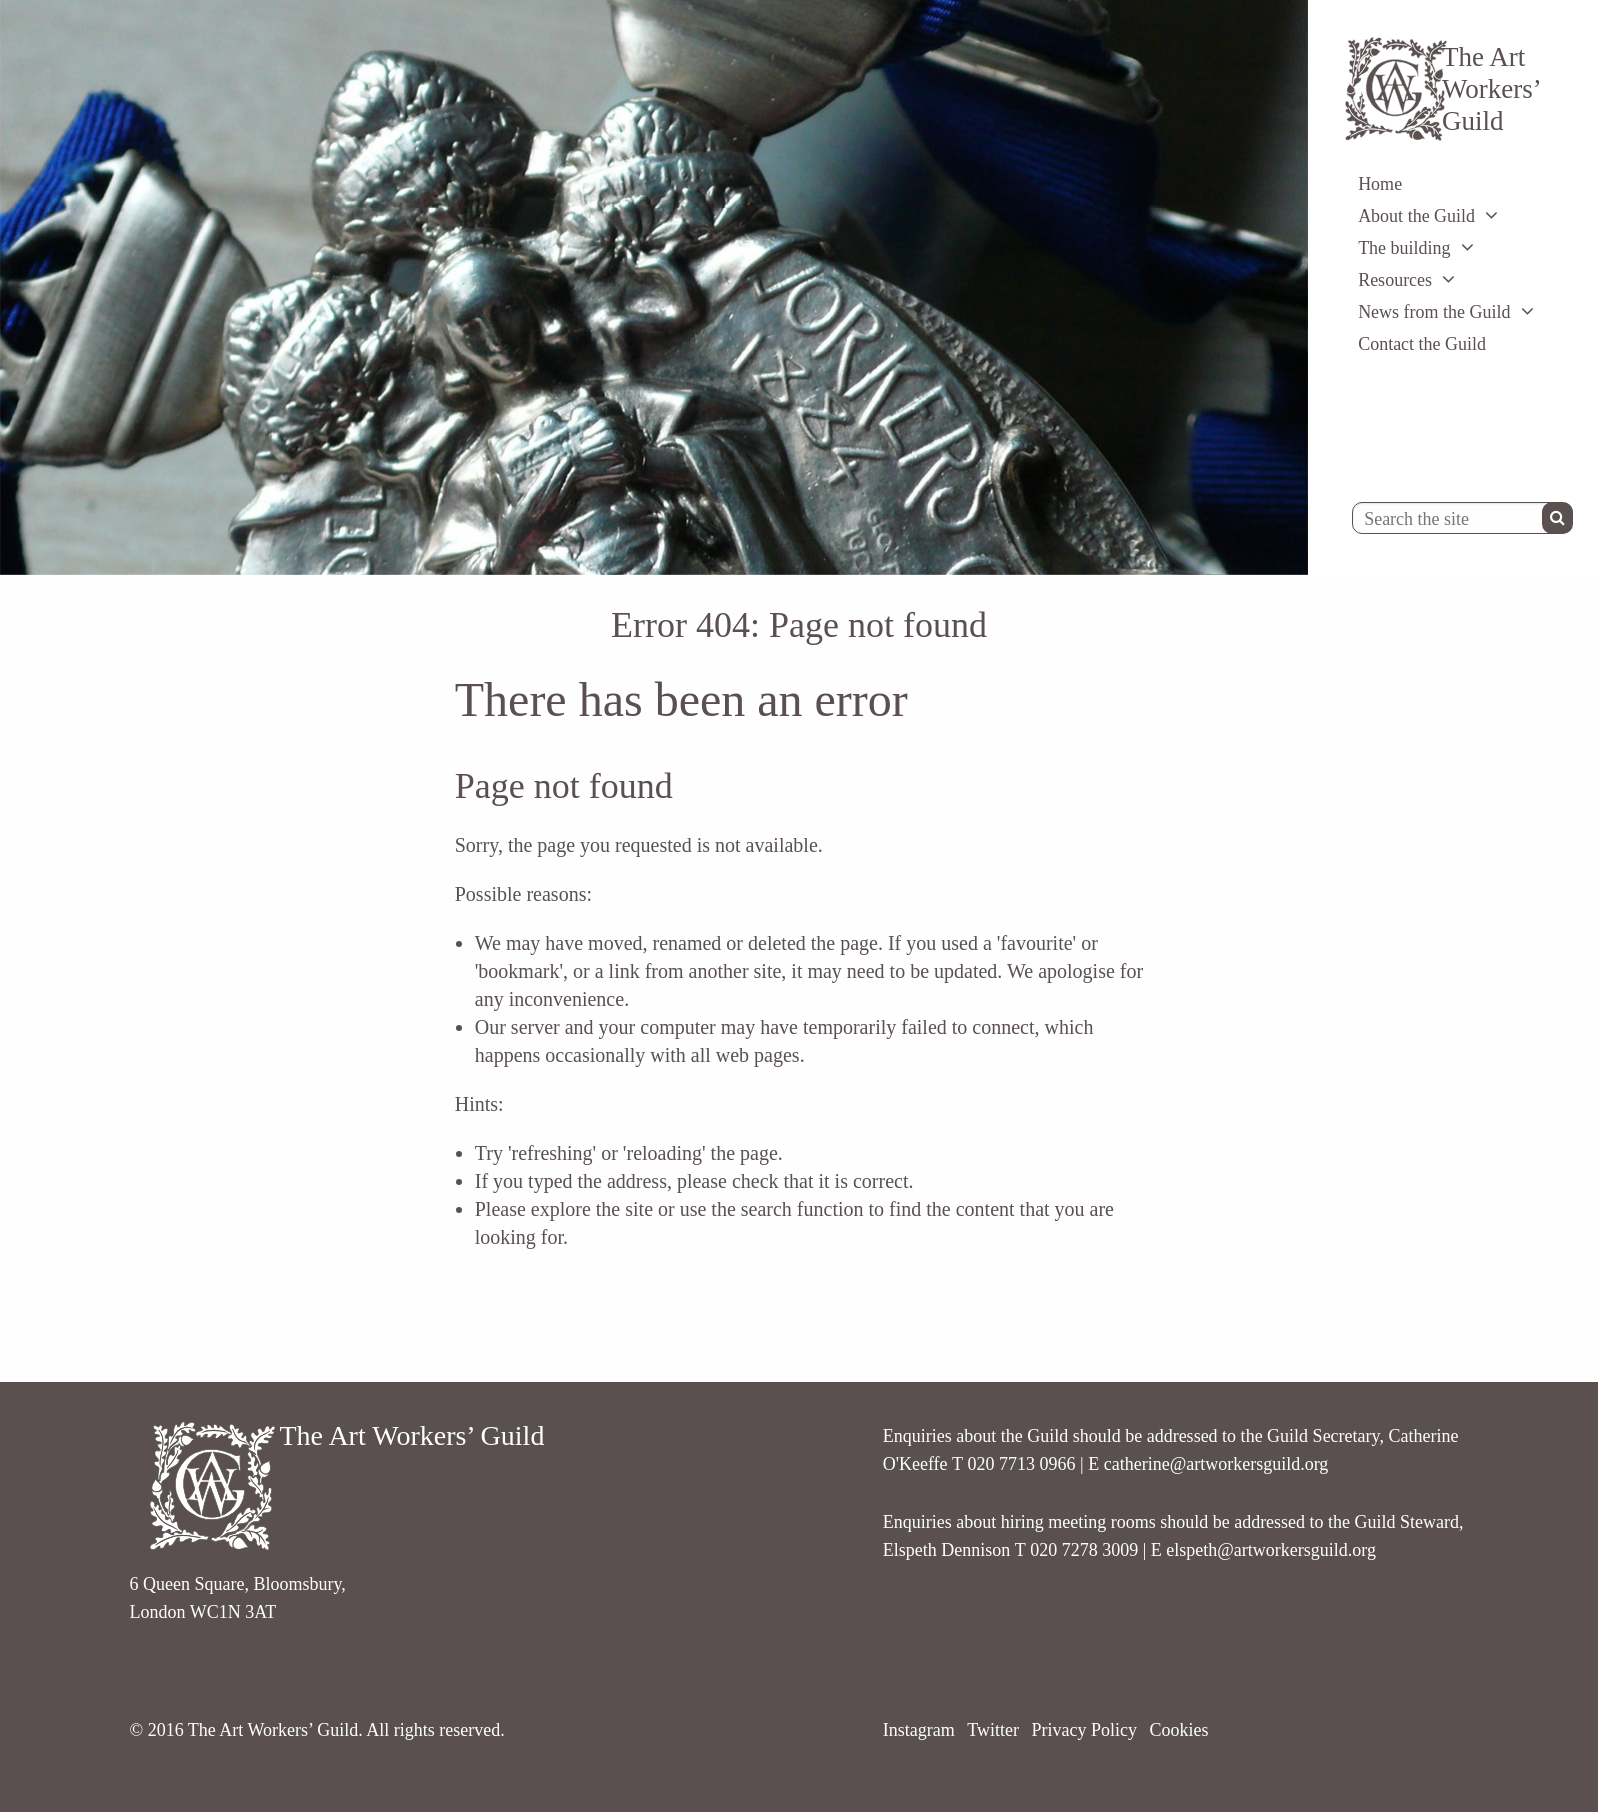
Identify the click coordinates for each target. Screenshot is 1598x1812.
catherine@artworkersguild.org (1216, 1464)
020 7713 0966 (1022, 1464)
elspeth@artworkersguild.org (1271, 1550)
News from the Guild (1434, 312)
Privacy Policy (1084, 1730)
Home (1380, 184)
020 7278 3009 (1084, 1550)
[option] (654, 287)
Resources (1395, 280)
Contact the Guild (1422, 344)
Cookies (1178, 1730)
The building (1404, 248)
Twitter (993, 1730)
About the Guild (1416, 216)
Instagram (919, 1730)
